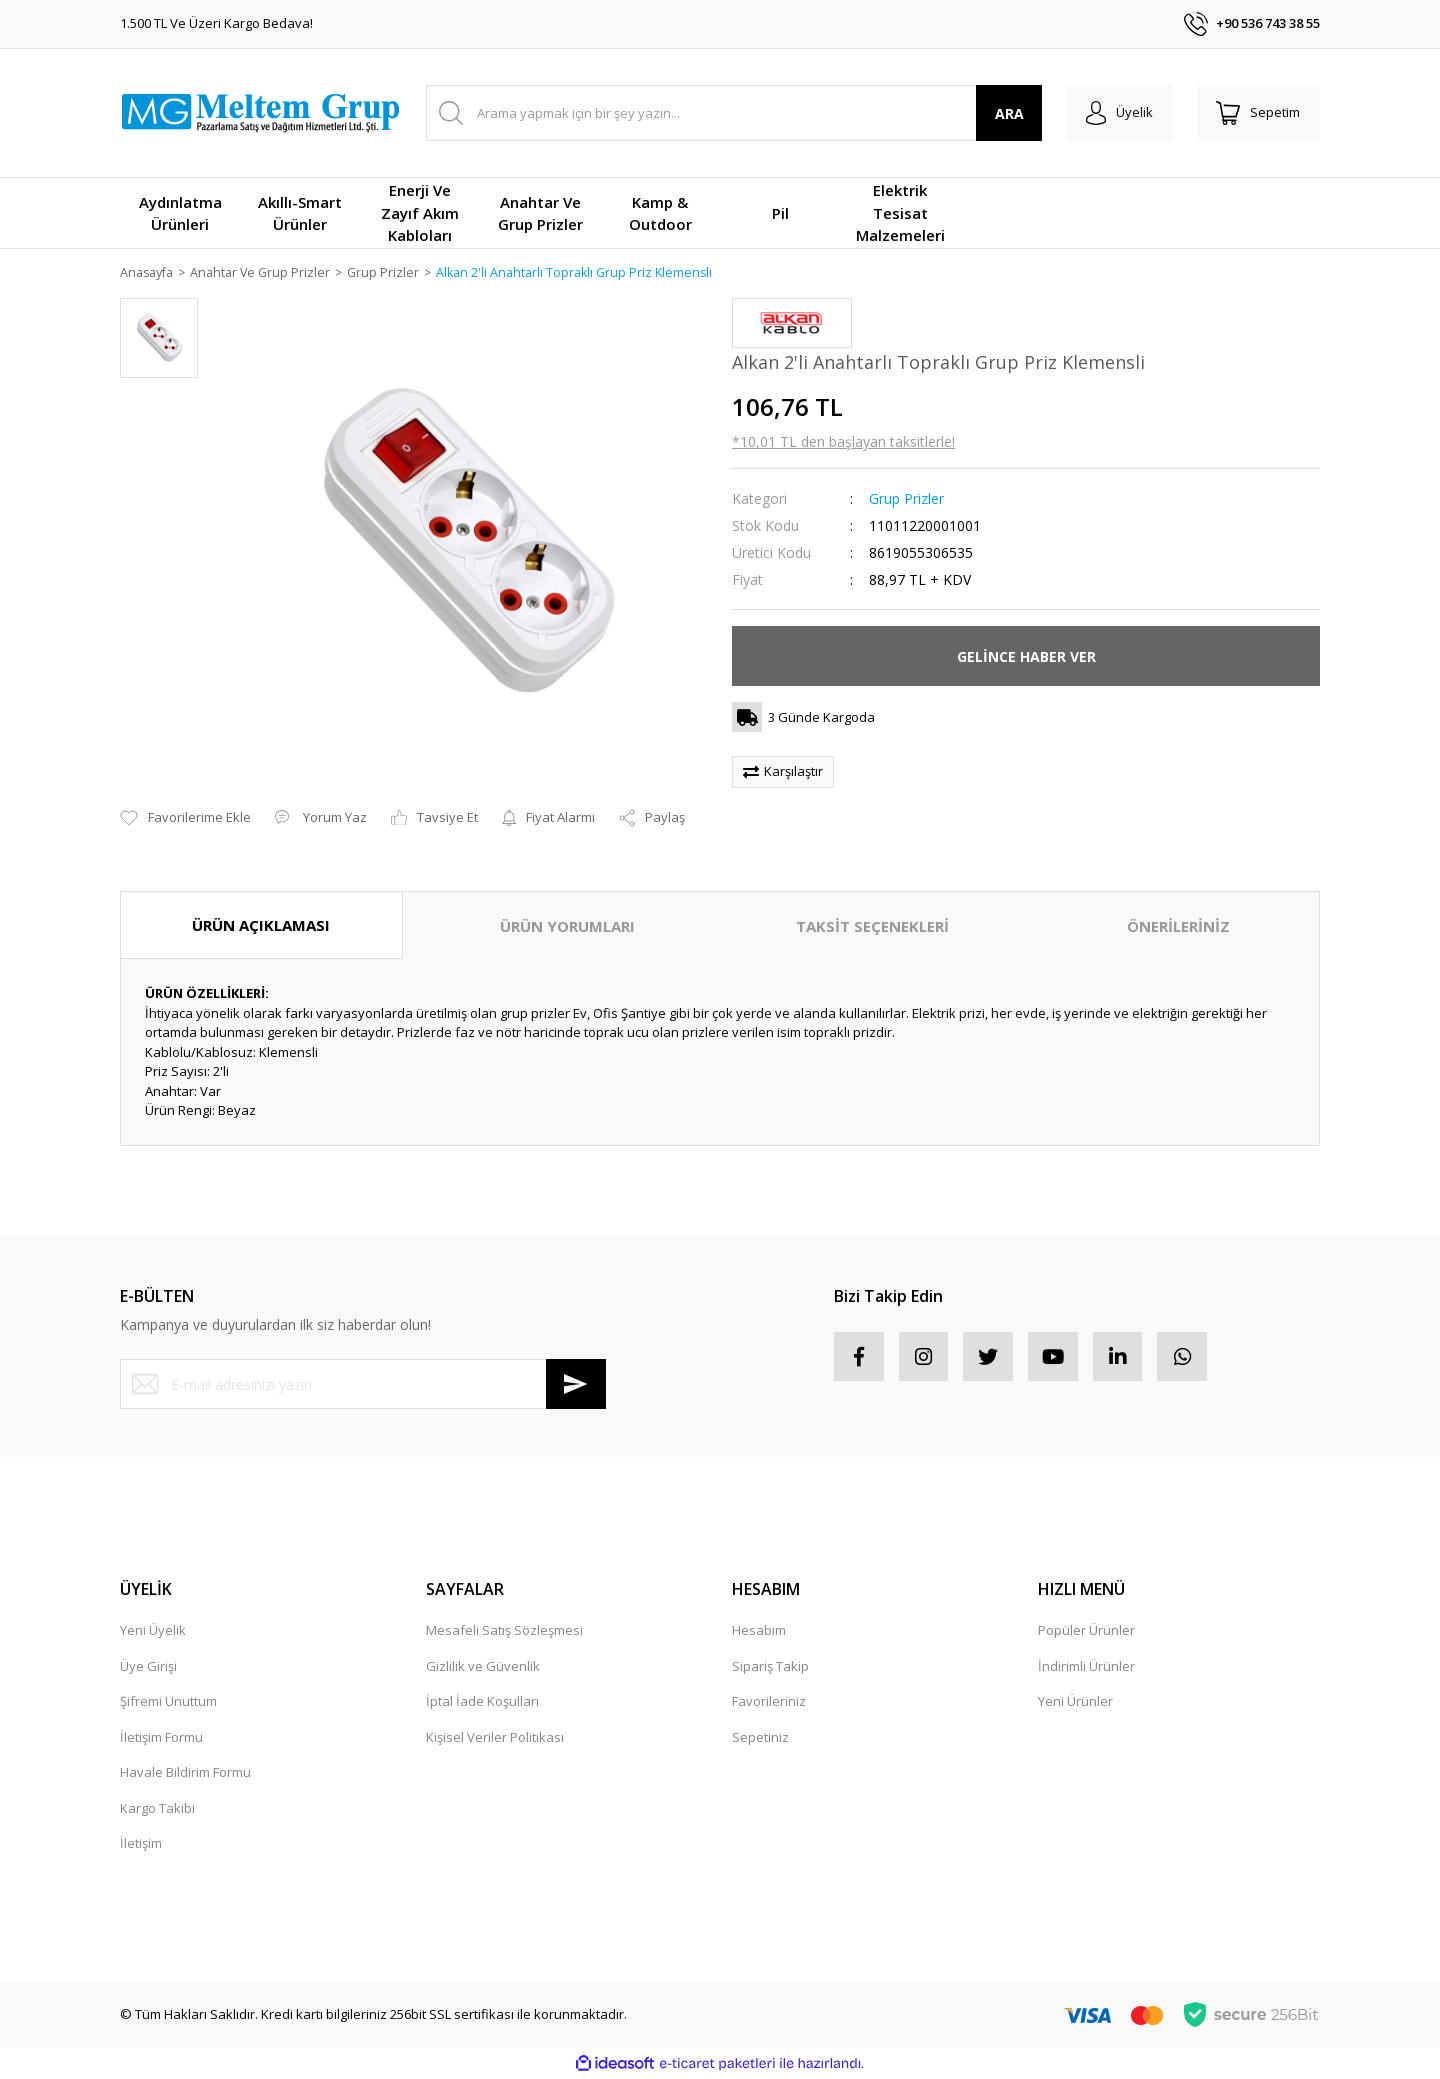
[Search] (733, 113)
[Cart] (1258, 113)
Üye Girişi (148, 1667)
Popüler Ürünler (1086, 1631)
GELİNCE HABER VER (1026, 657)
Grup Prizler (906, 499)
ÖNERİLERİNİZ (1178, 927)
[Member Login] (1118, 113)
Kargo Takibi (157, 1809)
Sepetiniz (760, 1738)
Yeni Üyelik (153, 1631)
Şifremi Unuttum (168, 1702)
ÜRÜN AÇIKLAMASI (261, 926)
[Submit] (576, 1385)
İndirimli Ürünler (1086, 1667)
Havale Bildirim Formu (185, 1773)
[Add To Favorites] (185, 819)
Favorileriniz (769, 1702)
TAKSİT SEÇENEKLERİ (872, 927)
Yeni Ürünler (1075, 1702)
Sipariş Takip (770, 1667)
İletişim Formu (161, 1738)
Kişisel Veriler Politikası (495, 1738)
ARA (1008, 113)
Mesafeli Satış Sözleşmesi (504, 1631)
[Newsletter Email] (363, 1385)
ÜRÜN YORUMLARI (567, 927)
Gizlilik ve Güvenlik (483, 1667)
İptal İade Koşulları (482, 1702)
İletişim (141, 1844)
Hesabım (759, 1631)
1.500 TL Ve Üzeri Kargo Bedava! (216, 23)
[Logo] (260, 113)
